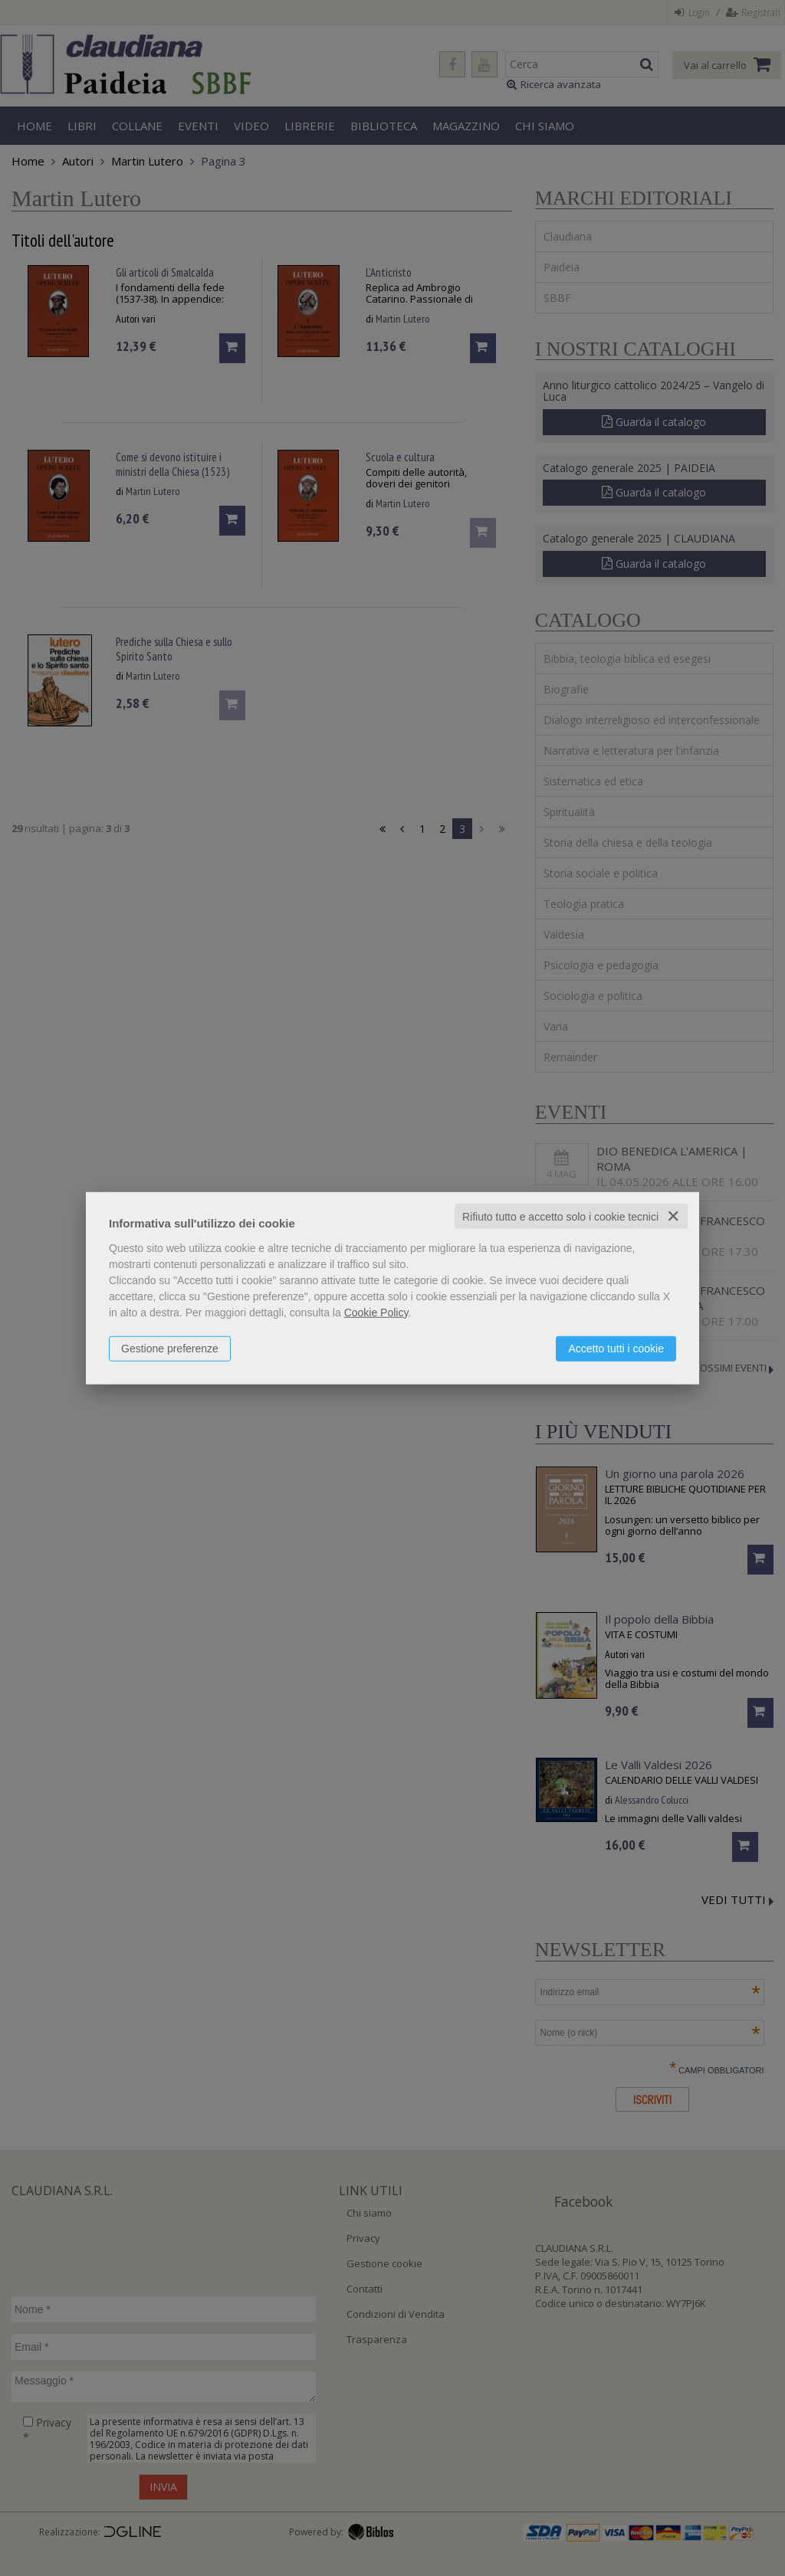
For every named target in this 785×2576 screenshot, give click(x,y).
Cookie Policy (376, 1312)
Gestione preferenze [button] (169, 1348)
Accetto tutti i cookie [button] (616, 1348)
